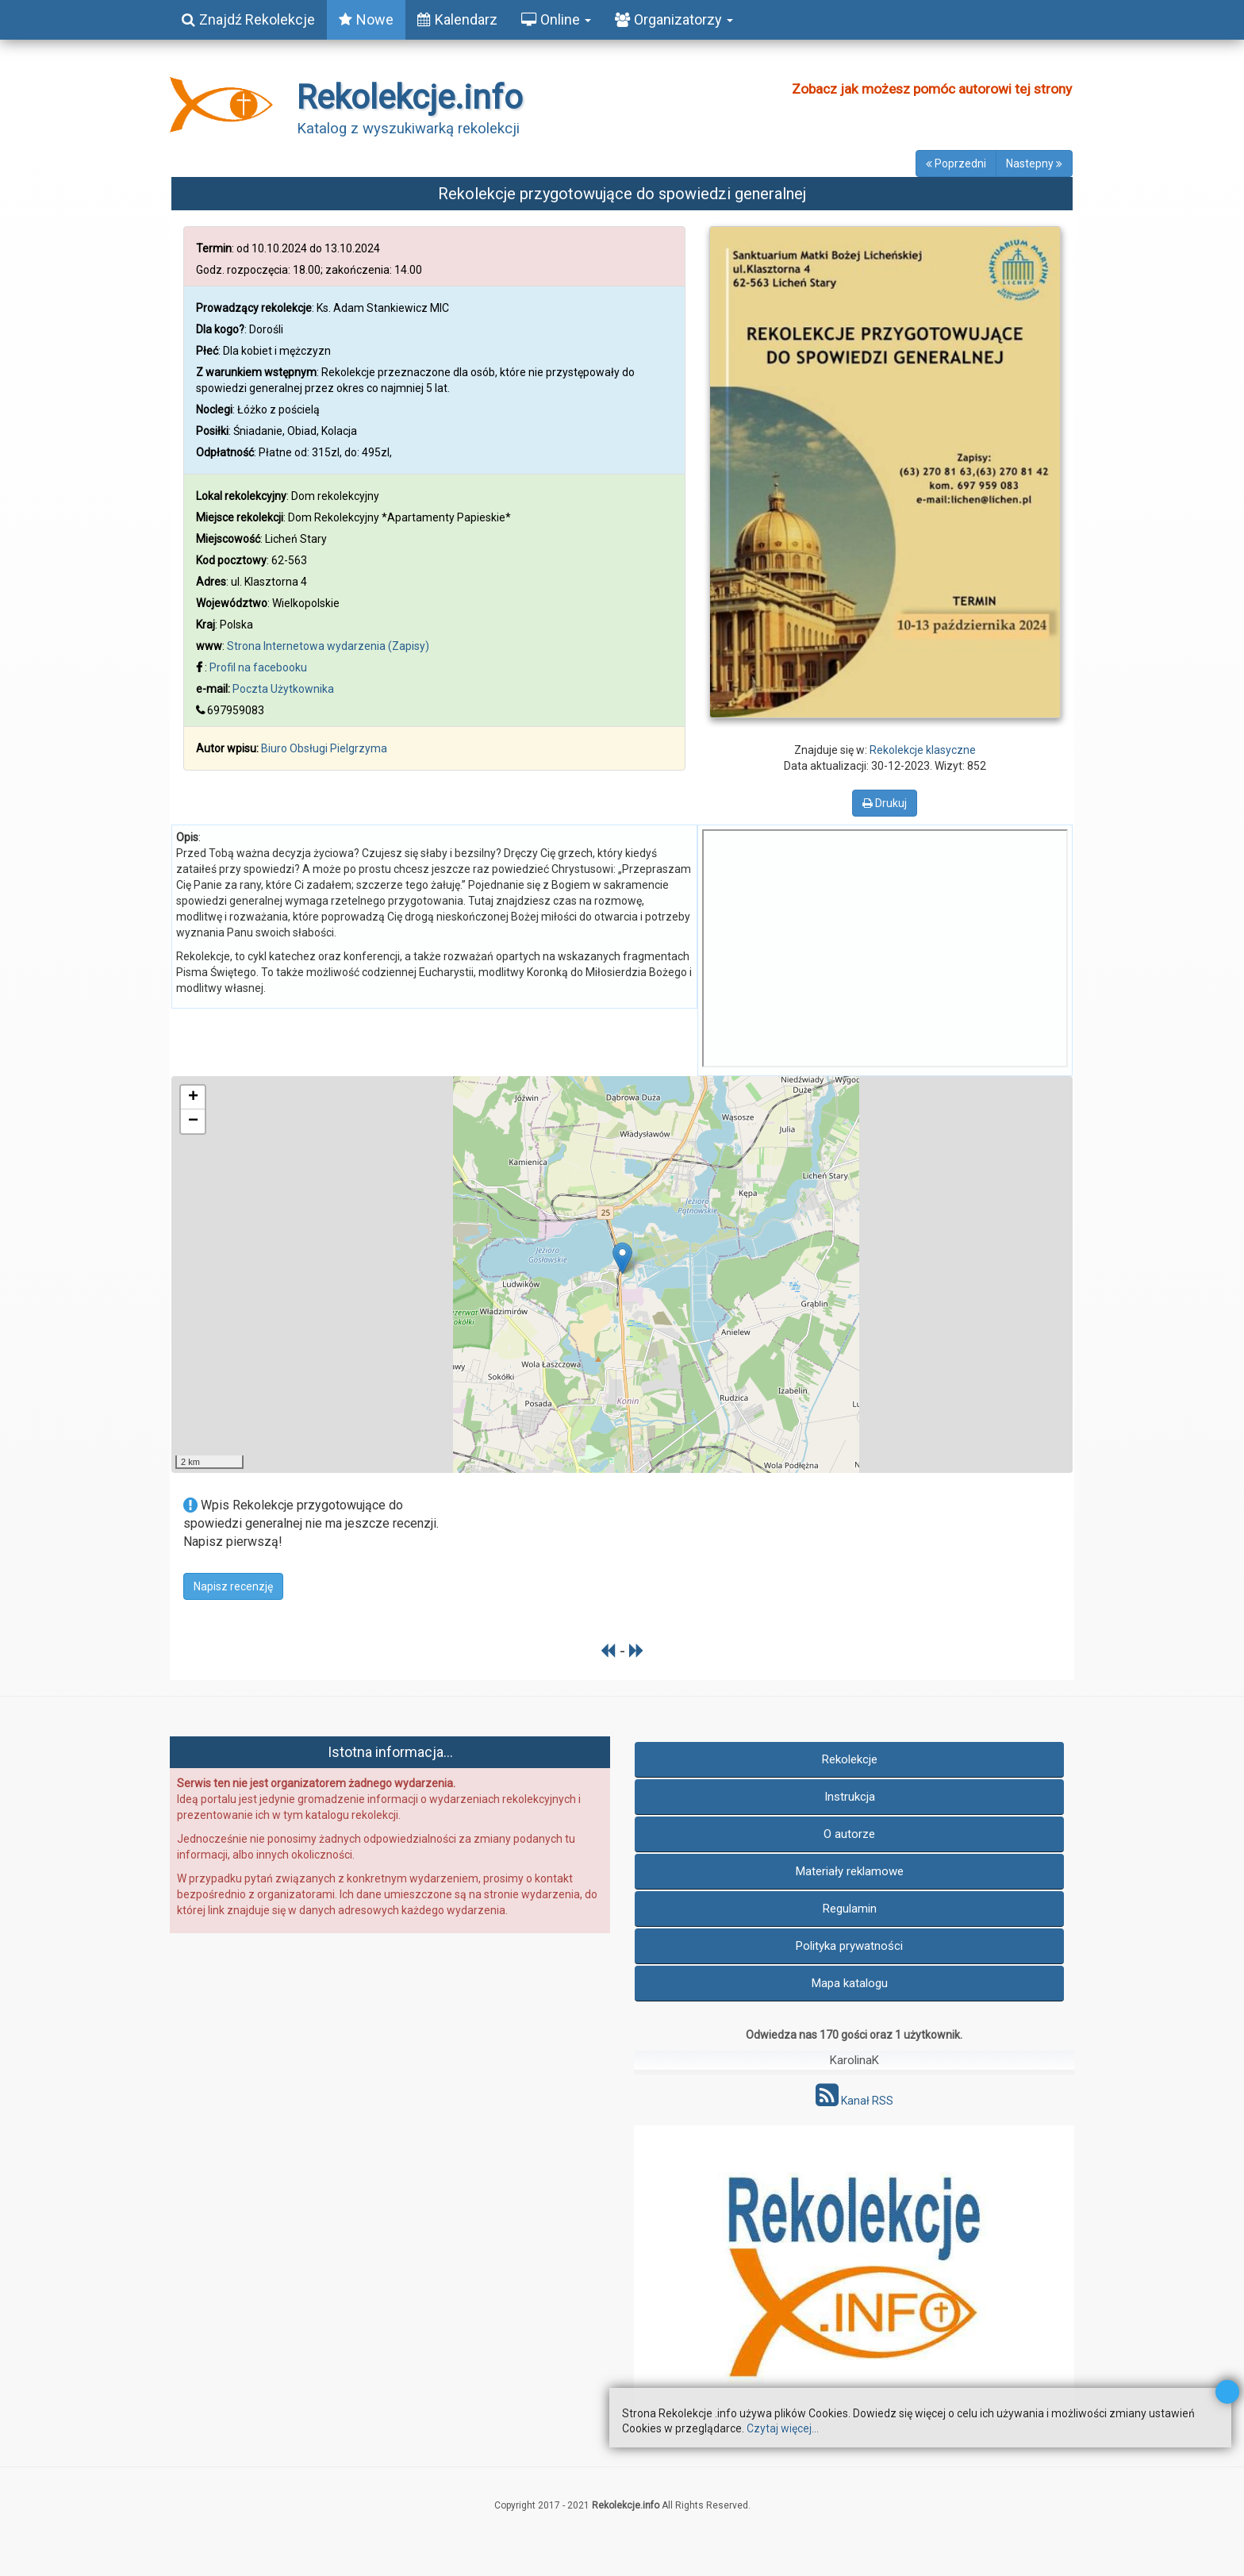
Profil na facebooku (258, 667)
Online (556, 19)
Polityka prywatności (849, 1946)
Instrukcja (849, 1797)
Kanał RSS (854, 2100)
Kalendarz (457, 19)
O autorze (849, 1834)
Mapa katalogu (850, 1983)
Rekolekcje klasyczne (923, 750)
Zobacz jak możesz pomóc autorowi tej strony (932, 89)
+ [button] (193, 1097)
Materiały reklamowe (850, 1871)
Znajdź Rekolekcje (248, 19)
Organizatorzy (674, 19)
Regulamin (850, 1908)
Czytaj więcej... (783, 2428)
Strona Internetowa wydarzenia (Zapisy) (328, 646)
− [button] (193, 1121)
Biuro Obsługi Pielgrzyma (324, 748)
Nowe (366, 19)
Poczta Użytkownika (283, 688)
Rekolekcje (849, 1759)
